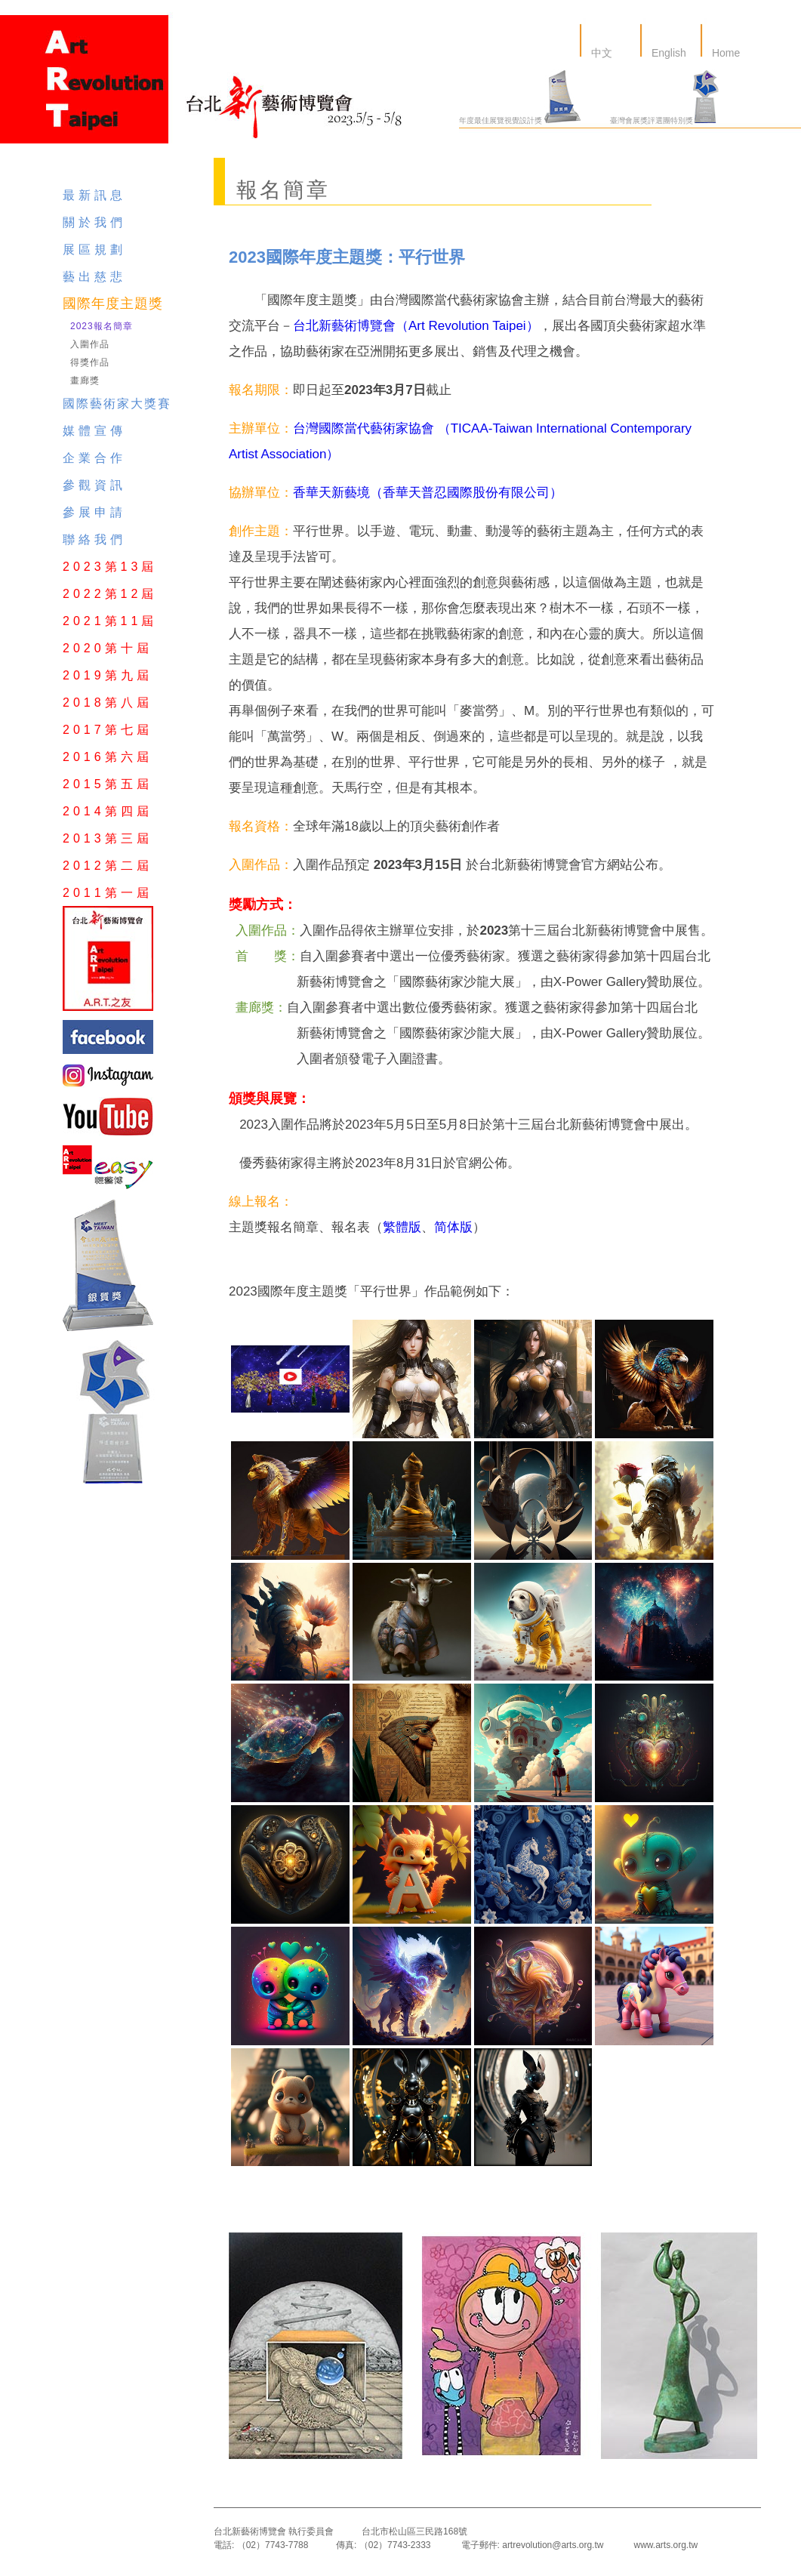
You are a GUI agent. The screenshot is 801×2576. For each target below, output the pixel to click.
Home (724, 53)
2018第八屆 (107, 702)
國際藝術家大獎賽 (117, 403)
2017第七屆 (107, 729)
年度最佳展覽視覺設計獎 (520, 120)
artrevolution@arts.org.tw (552, 2545)
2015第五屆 (107, 784)
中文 (600, 53)
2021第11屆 (110, 621)
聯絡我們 (94, 539)
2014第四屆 (107, 811)
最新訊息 (94, 195)
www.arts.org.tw (665, 2545)
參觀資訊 (94, 485)
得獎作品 (89, 362)
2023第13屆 (110, 566)
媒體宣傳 (94, 430)
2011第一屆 (107, 892)
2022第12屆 (110, 593)
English (667, 53)
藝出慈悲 (94, 276)
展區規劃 (94, 249)
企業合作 (94, 457)
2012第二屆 (107, 865)
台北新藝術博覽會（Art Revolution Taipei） (416, 326)
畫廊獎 (85, 380)
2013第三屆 (107, 838)
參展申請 (94, 512)
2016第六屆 (107, 756)
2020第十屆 (107, 648)
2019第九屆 (107, 675)
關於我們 (94, 222)
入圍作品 (89, 344)
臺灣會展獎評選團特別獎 (664, 120)
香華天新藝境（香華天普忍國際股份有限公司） (427, 492)
